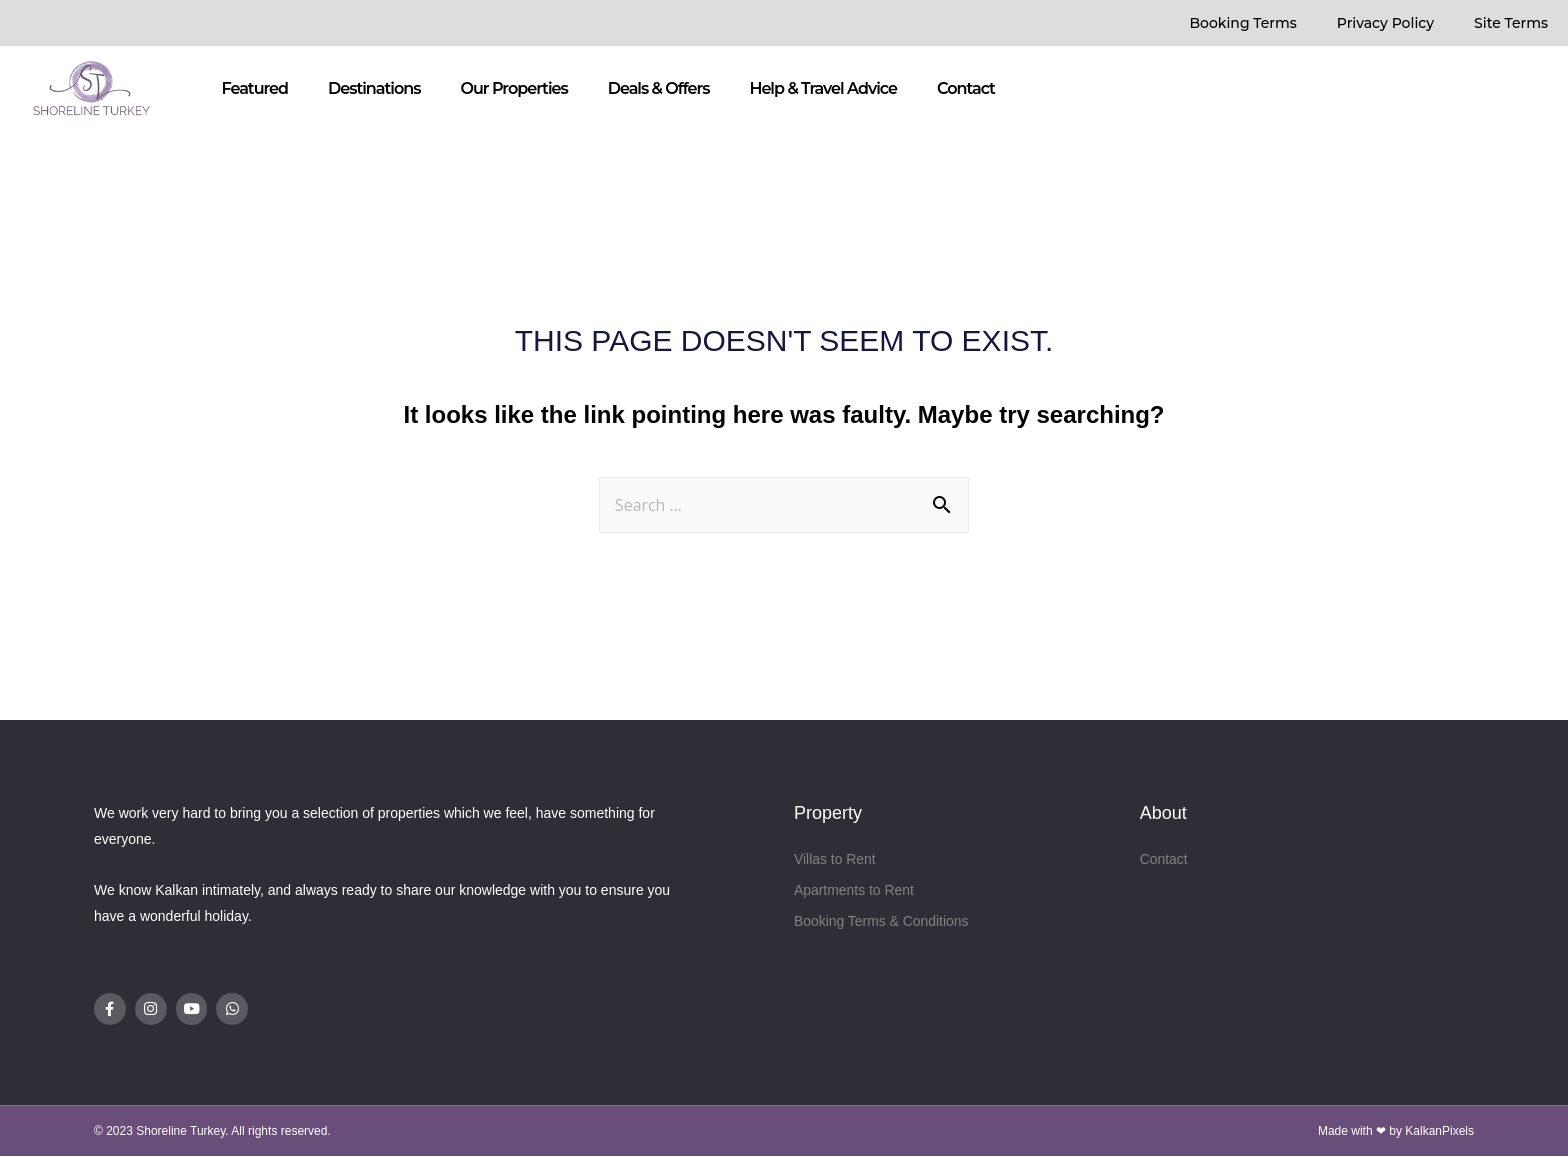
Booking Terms (1242, 23)
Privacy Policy (1385, 23)
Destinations (374, 88)
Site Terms (1511, 23)
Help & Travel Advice (823, 88)
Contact (966, 88)
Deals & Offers (659, 88)
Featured (254, 88)
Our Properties (513, 88)
